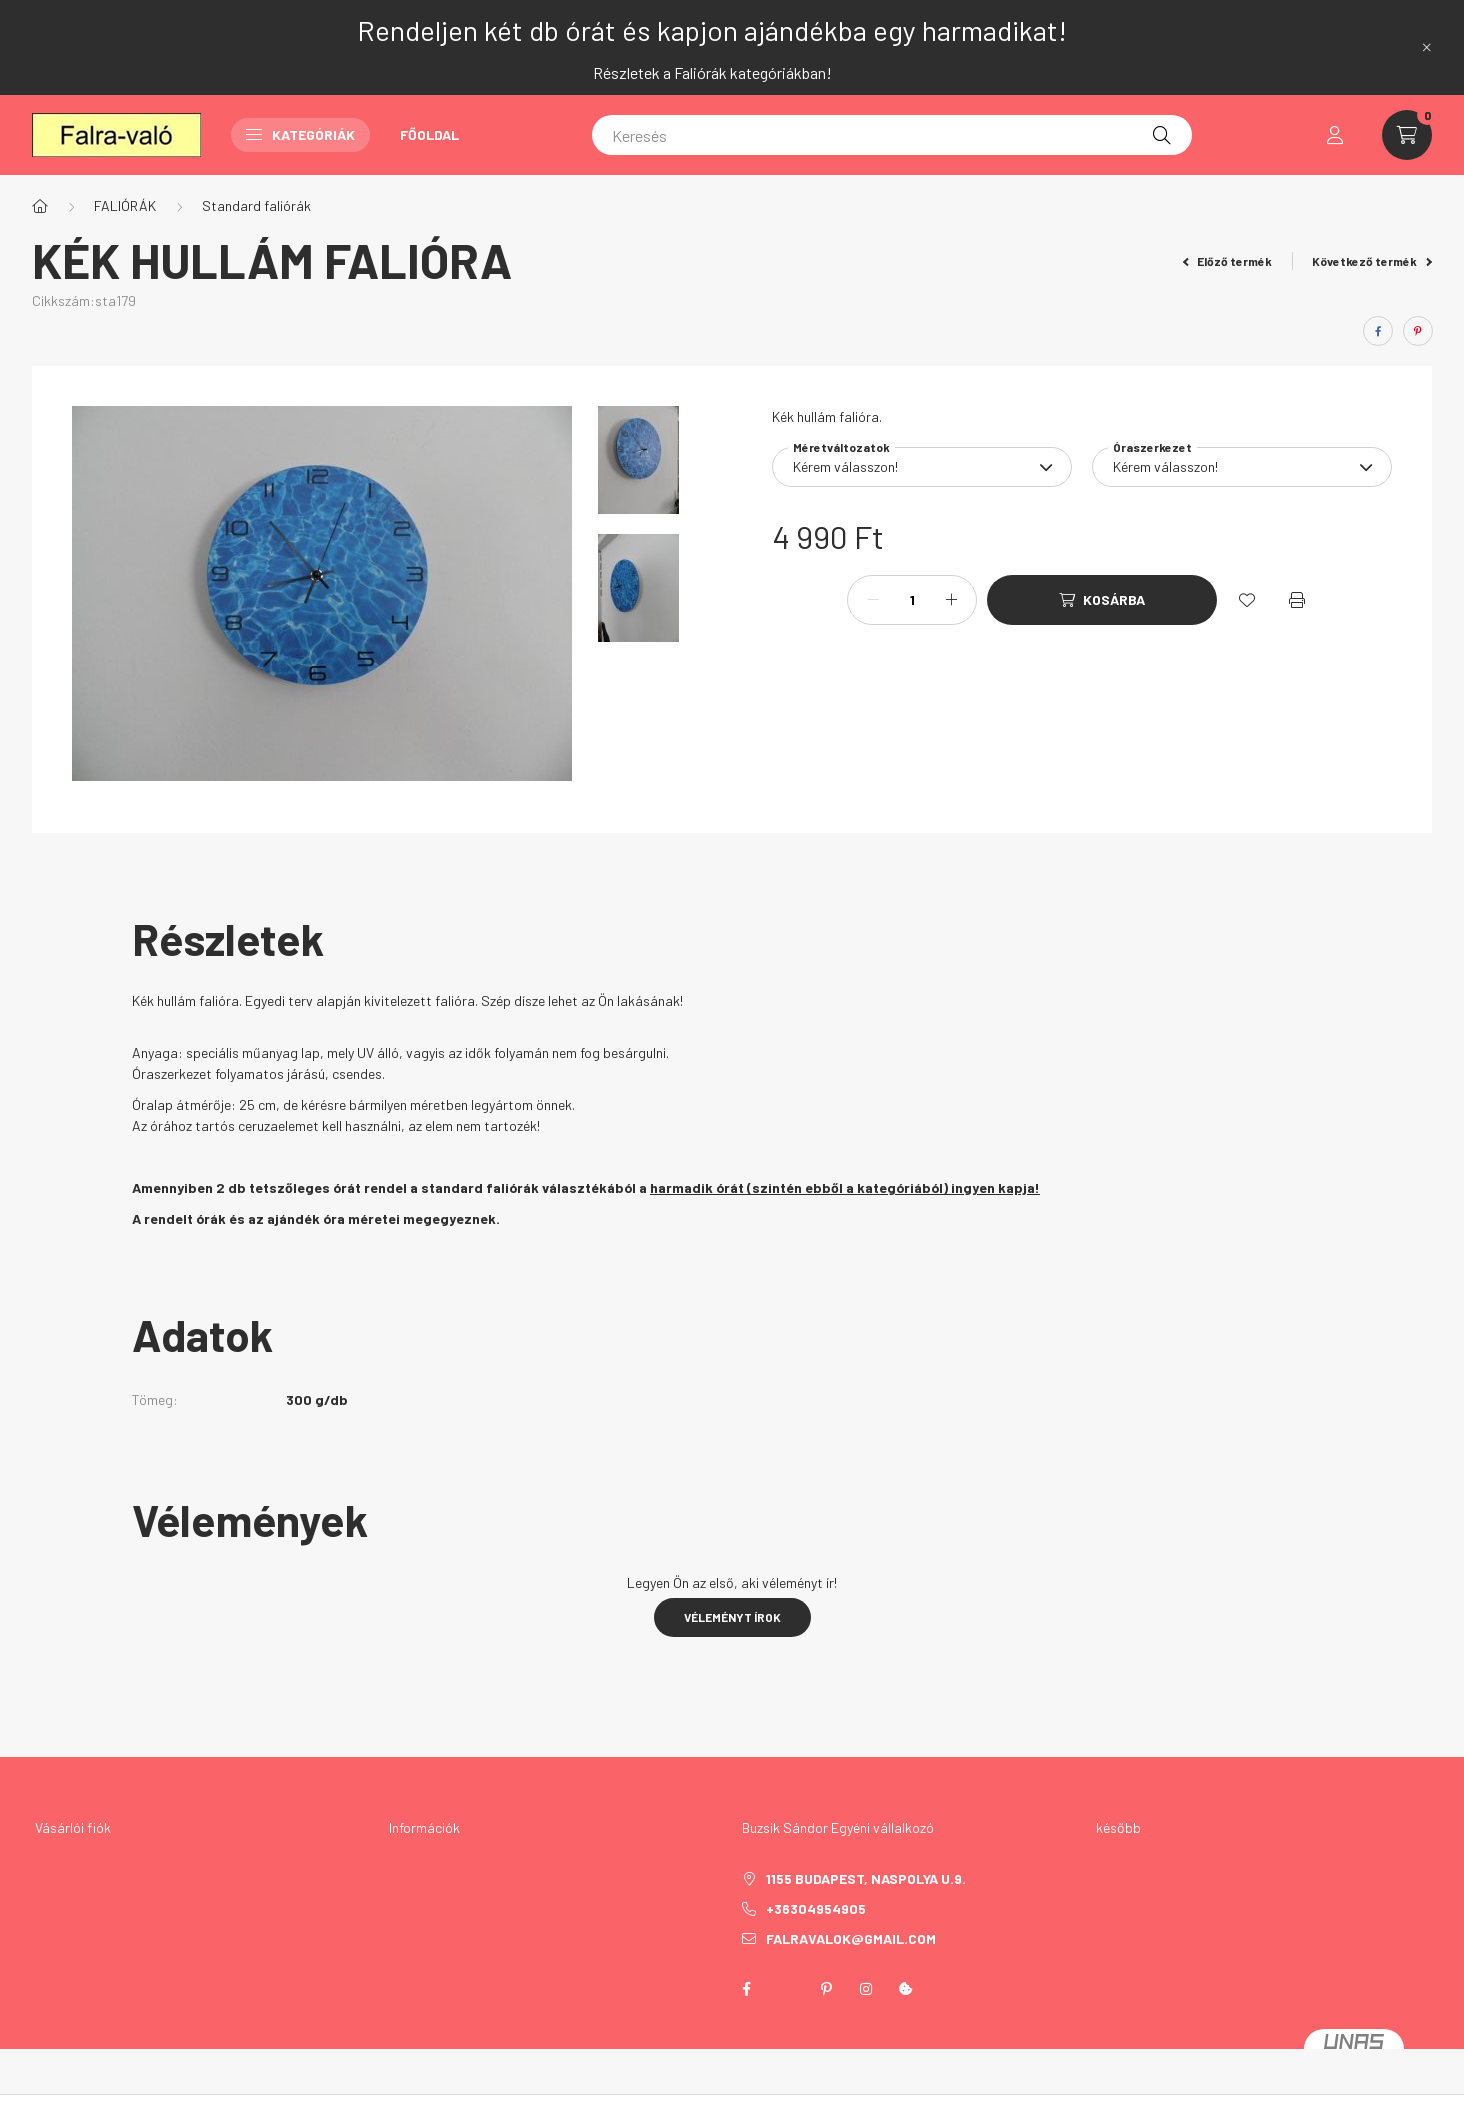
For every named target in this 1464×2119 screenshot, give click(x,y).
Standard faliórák (256, 205)
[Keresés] (892, 135)
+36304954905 (816, 1908)
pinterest (826, 1989)
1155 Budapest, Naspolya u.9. (866, 1878)
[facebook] (1378, 331)
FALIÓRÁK (125, 205)
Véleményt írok (732, 1617)
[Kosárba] (1102, 600)
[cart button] (1407, 135)
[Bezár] (1427, 47)
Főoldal (429, 134)
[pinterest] (1418, 331)
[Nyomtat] (1297, 600)
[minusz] (873, 600)
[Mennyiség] (912, 600)
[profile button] (1335, 135)
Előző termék (1228, 261)
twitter (786, 1989)
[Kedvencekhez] (1247, 600)
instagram (866, 1989)
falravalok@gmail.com (851, 1938)
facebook (746, 1989)
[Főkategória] (40, 206)
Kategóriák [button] (300, 134)
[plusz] (951, 600)
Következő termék (1372, 261)
